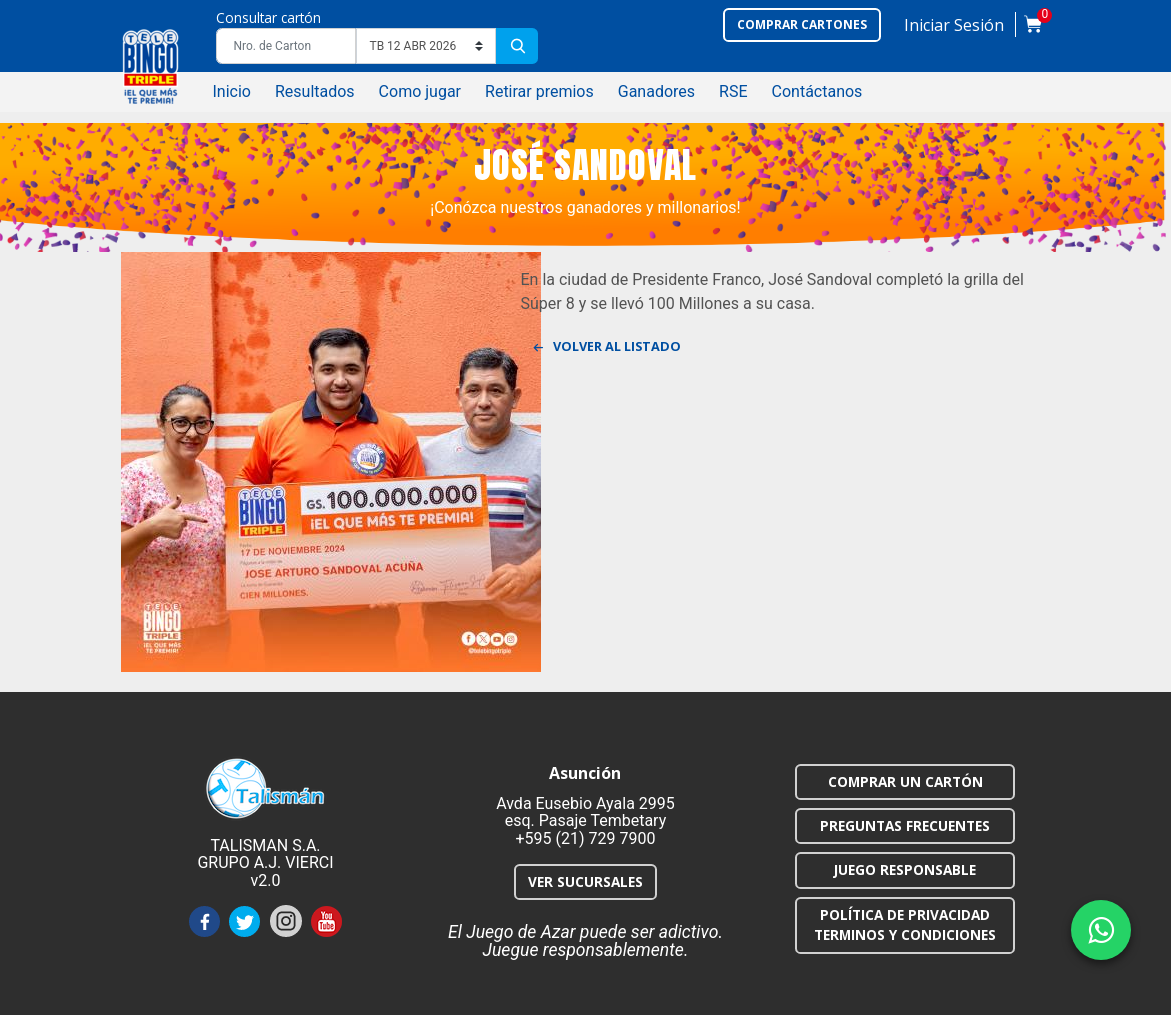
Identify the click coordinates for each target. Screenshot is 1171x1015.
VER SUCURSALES (585, 881)
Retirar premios (539, 91)
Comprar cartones (802, 24)
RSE (733, 91)
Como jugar (420, 91)
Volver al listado (613, 349)
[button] (954, 29)
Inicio (231, 91)
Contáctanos (817, 91)
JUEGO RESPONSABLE (905, 869)
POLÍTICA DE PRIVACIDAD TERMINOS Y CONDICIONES (905, 924)
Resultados (315, 91)
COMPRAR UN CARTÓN (905, 781)
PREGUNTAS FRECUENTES (905, 825)
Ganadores (656, 91)
